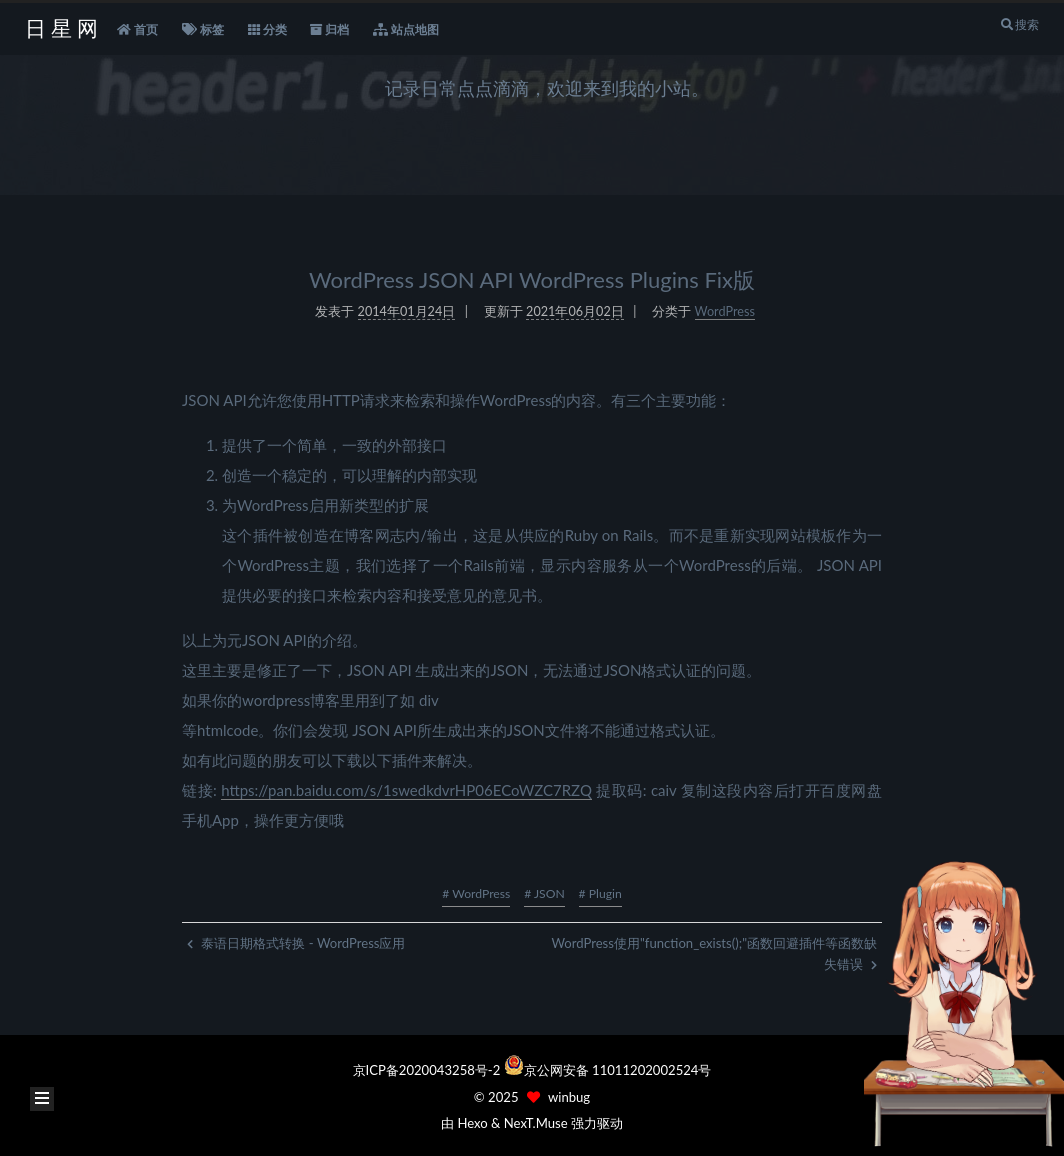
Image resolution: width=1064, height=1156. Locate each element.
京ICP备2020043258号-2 (428, 1070)
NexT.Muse (536, 1123)
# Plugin (600, 893)
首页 (137, 30)
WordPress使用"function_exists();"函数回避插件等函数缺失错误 (714, 953)
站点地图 (406, 30)
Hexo (472, 1123)
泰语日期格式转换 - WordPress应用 (296, 943)
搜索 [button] (1019, 24)
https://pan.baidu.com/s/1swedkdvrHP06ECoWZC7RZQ (406, 786)
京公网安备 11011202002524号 (618, 1070)
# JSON (544, 893)
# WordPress (476, 893)
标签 (203, 30)
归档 (329, 30)
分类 (267, 30)
